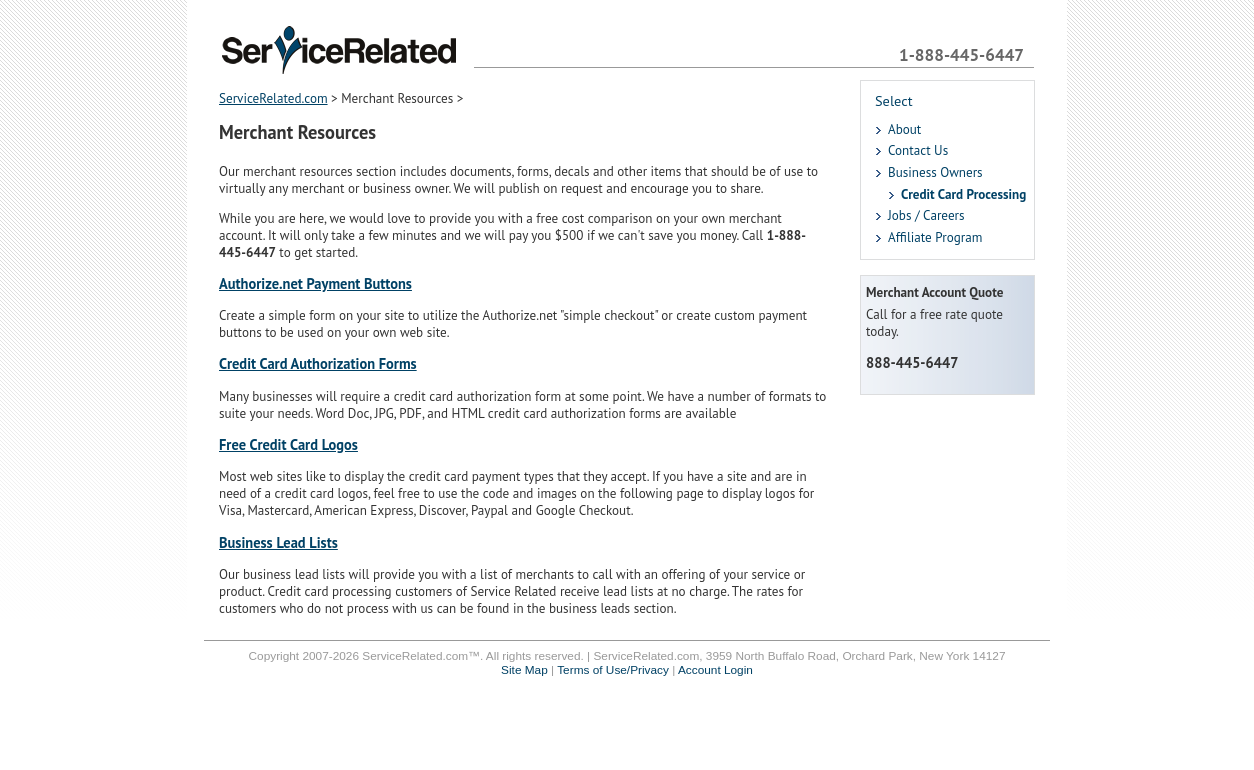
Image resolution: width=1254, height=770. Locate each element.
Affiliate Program (935, 237)
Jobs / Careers (926, 215)
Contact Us (918, 150)
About (904, 129)
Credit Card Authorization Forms (318, 363)
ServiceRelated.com (273, 98)
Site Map (524, 670)
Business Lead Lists (278, 542)
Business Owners (935, 172)
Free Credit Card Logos (288, 444)
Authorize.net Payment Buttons (315, 283)
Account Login (715, 670)
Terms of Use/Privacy (613, 670)
